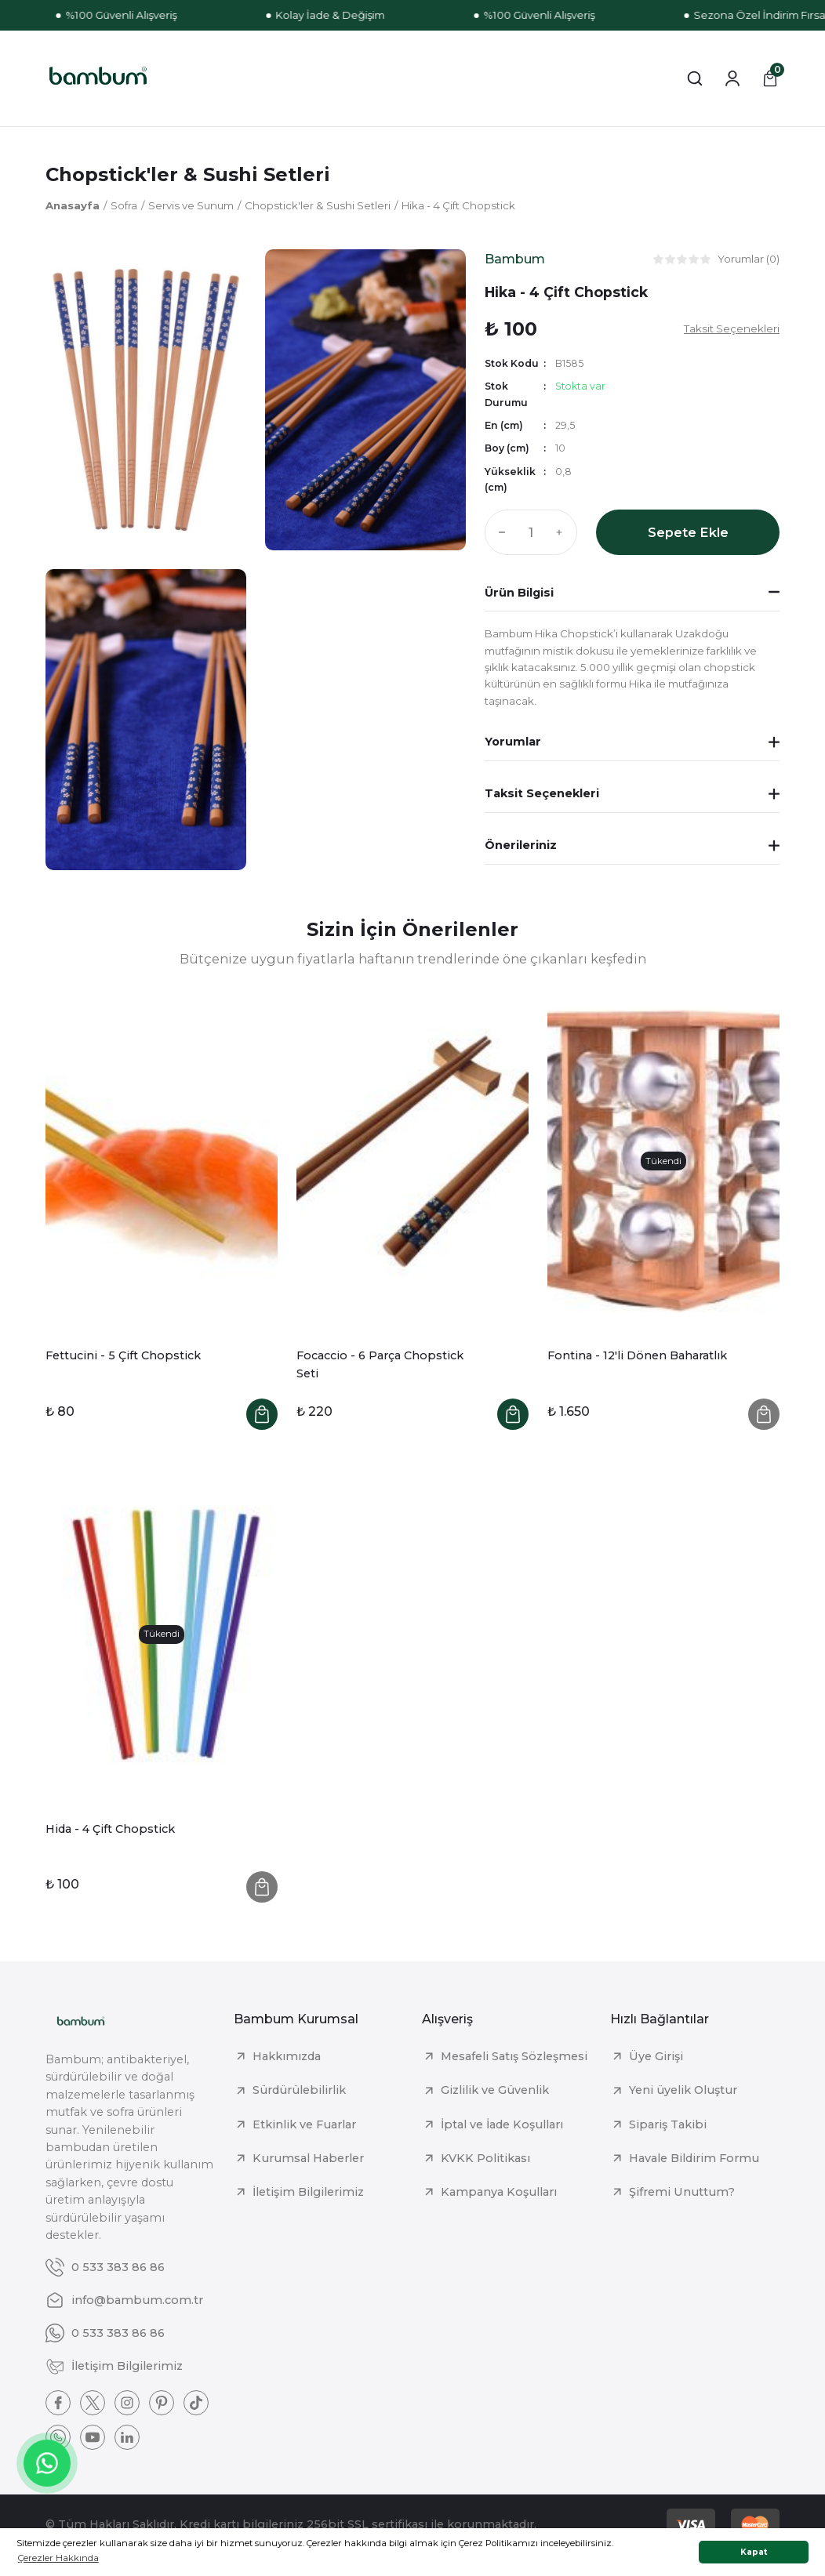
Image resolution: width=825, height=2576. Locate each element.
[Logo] (98, 78)
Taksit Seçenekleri (542, 793)
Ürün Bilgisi (519, 593)
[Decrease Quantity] (499, 532)
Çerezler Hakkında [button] (58, 2557)
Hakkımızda (287, 2056)
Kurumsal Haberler (308, 2158)
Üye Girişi (656, 2056)
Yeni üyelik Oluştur (683, 2090)
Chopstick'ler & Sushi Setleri (187, 174)
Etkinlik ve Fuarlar (304, 2124)
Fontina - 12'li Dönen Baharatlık (637, 1355)
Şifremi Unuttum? (682, 2192)
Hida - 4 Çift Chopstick (110, 1829)
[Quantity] (531, 532)
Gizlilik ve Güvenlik (495, 2090)
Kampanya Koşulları (499, 2192)
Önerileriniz (521, 845)
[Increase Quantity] (563, 532)
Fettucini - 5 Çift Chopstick (123, 1355)
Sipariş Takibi (668, 2124)
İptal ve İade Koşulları (502, 2124)
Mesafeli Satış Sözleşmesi (514, 2056)
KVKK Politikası (485, 2158)
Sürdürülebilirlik (299, 2090)
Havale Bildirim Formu (694, 2158)
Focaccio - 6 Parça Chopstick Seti (379, 1364)
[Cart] (770, 78)
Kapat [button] (754, 2552)
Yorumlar (513, 742)
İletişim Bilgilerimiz (308, 2192)
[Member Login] (732, 78)
